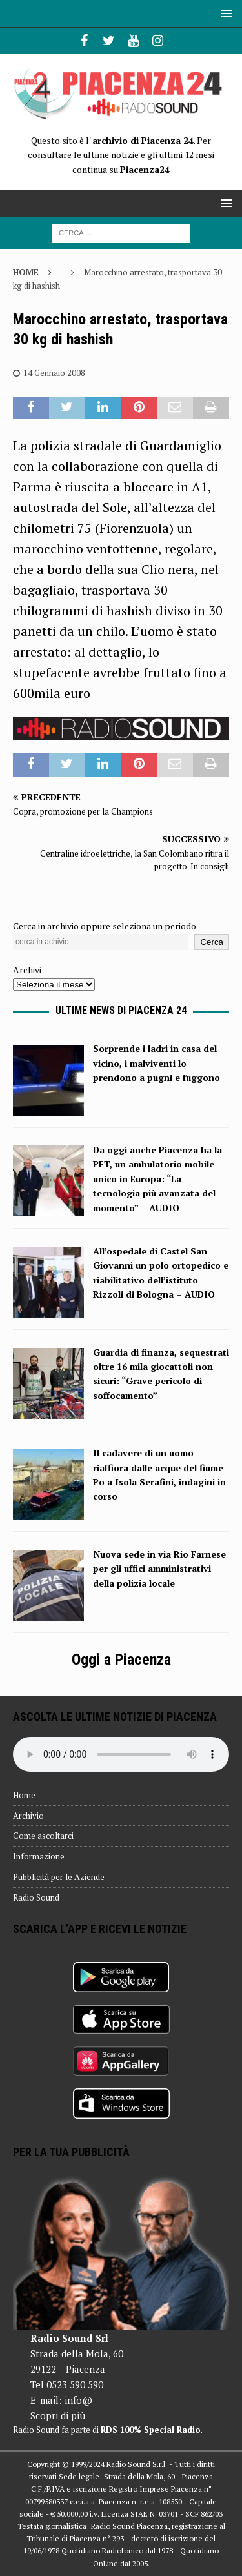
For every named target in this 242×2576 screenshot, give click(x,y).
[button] (224, 13)
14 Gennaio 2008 (54, 373)
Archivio (28, 1815)
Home (24, 1795)
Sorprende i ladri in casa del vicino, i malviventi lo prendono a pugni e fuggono (156, 1063)
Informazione (39, 1856)
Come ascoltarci (43, 1835)
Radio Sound (36, 1897)
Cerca (211, 942)
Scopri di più (57, 2415)
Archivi (27, 970)
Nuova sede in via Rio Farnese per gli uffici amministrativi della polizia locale (159, 1568)
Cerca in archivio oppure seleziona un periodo (104, 926)
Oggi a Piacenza (121, 1659)
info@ (78, 2399)
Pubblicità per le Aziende (59, 1877)
